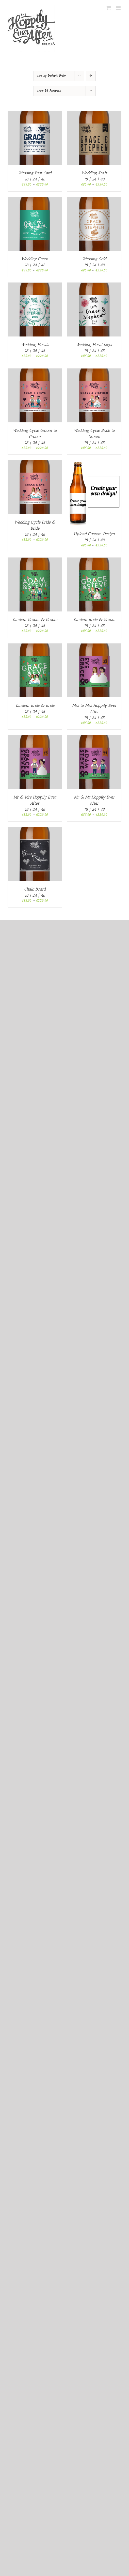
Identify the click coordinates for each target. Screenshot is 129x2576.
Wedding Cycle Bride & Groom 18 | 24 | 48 (94, 436)
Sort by (51, 75)
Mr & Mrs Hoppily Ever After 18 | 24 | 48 (34, 803)
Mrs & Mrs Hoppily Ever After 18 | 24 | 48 (94, 711)
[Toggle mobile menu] (118, 7)
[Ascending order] (91, 76)
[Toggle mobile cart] (108, 7)
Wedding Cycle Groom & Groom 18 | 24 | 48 (35, 436)
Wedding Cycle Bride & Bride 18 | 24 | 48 (34, 528)
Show (49, 90)
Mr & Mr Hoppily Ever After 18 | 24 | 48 (94, 803)
